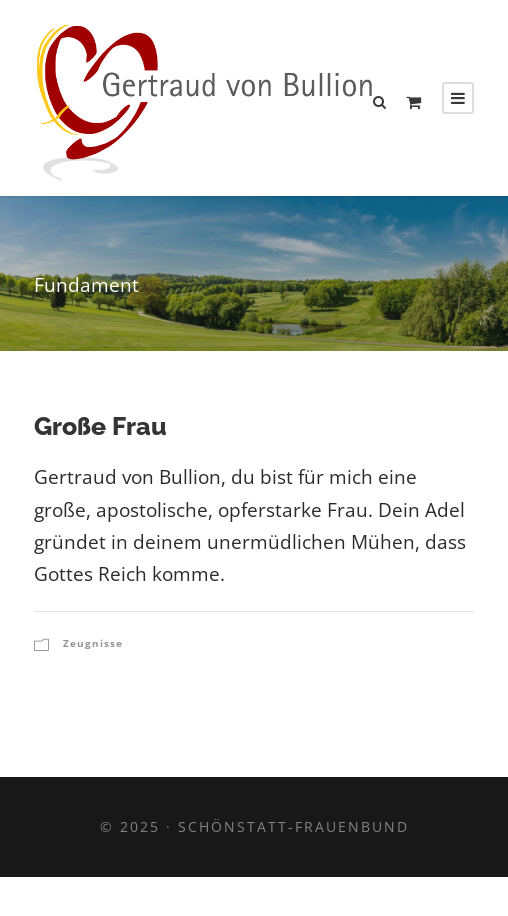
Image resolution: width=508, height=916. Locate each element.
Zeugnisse (93, 643)
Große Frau (100, 426)
